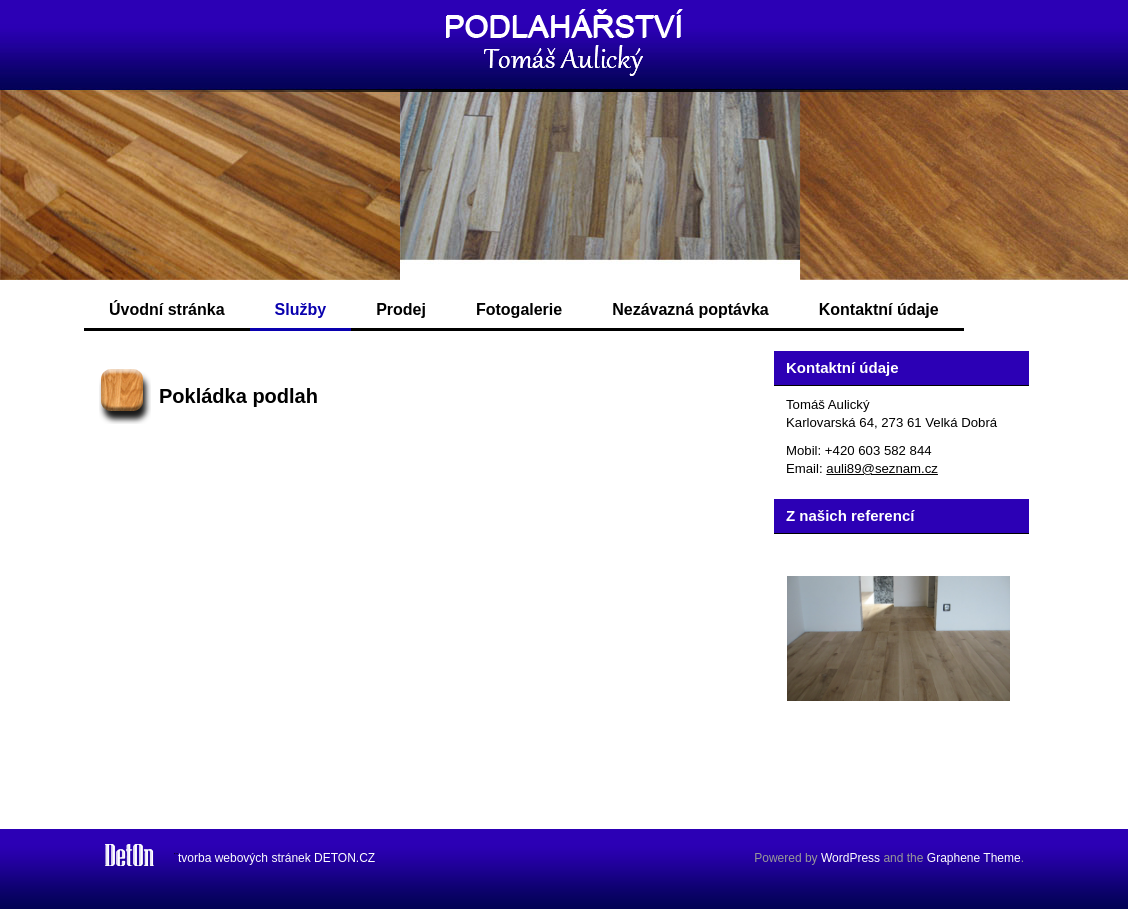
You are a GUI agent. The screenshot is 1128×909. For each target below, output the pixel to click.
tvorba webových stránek (244, 858)
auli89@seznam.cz (882, 468)
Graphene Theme (974, 858)
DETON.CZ (344, 858)
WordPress (850, 858)
